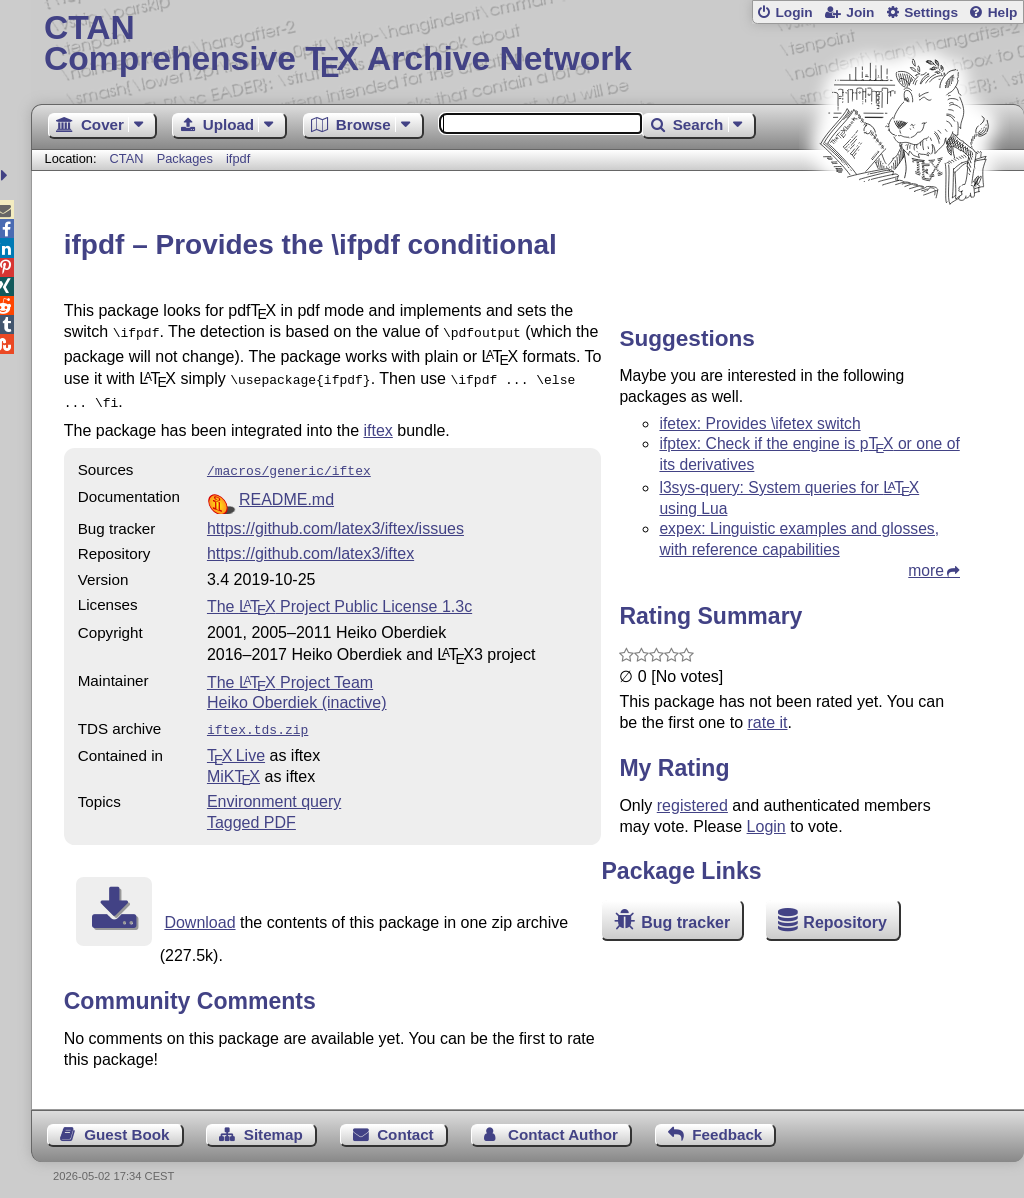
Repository (845, 922)
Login (793, 12)
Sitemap (273, 1124)
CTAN (127, 158)
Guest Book (126, 1124)
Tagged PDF (251, 812)
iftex (378, 424)
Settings (931, 12)
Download (199, 912)
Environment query (274, 791)
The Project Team (290, 674)
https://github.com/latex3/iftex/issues (335, 520)
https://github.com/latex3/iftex (310, 545)
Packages (187, 158)
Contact (405, 1124)
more (926, 570)
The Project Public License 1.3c (339, 598)
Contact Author (563, 1124)
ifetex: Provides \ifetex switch (759, 423)
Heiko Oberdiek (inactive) (297, 694)
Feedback (727, 1124)
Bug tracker (685, 922)
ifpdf (238, 158)
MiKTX (233, 766)
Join (860, 12)
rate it (767, 722)
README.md (286, 491)
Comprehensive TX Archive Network (527, 45)
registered (692, 805)
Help (1003, 12)
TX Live (236, 745)
